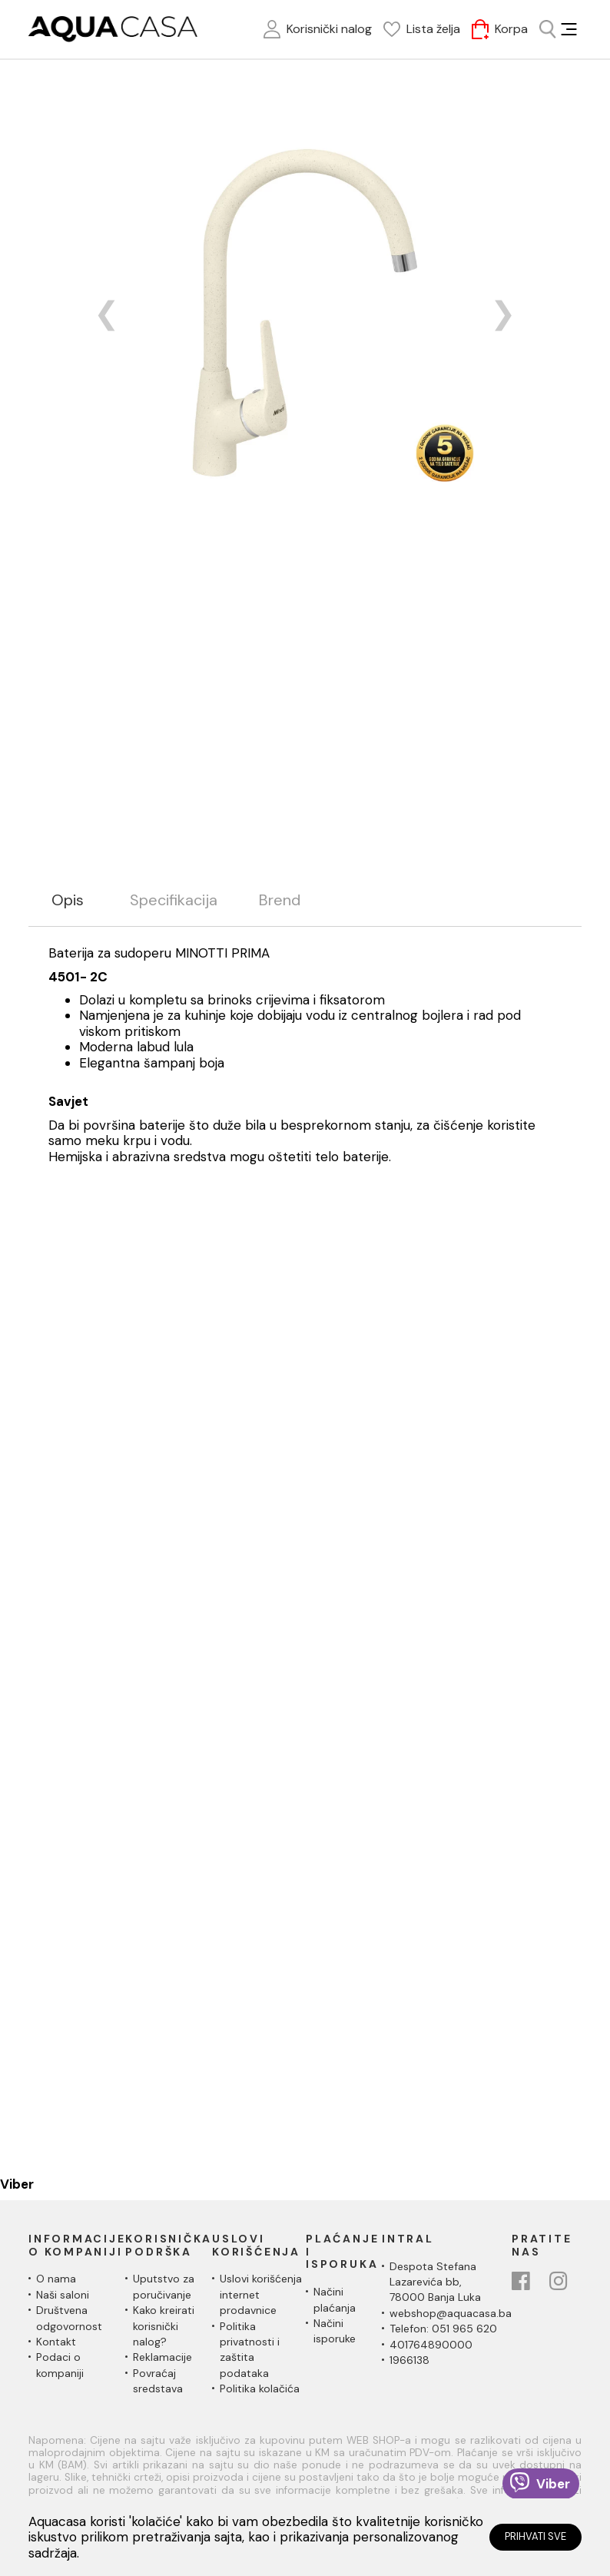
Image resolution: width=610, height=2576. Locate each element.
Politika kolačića (260, 2388)
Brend (279, 900)
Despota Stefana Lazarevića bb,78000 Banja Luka (435, 2282)
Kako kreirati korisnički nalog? (163, 2326)
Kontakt (56, 2342)
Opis (67, 900)
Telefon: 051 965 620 (443, 2328)
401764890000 (431, 2345)
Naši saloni (62, 2295)
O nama (56, 2279)
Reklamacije (162, 2357)
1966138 (409, 2360)
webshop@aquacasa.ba (451, 2313)
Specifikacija (173, 900)
